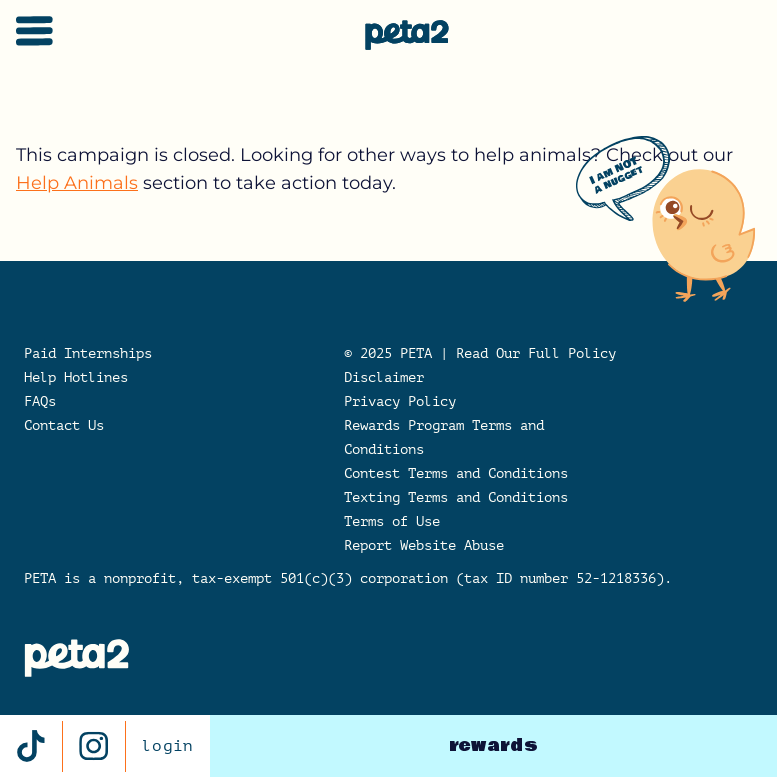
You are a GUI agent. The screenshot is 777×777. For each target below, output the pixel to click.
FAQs (40, 401)
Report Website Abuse (424, 545)
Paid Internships (88, 353)
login (168, 746)
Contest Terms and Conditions (456, 473)
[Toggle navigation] (34, 31)
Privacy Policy (400, 401)
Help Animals (77, 183)
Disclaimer (384, 377)
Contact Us (64, 425)
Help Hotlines (76, 377)
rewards (493, 745)
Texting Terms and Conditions (456, 497)
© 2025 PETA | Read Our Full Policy (480, 353)
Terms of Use (392, 521)
